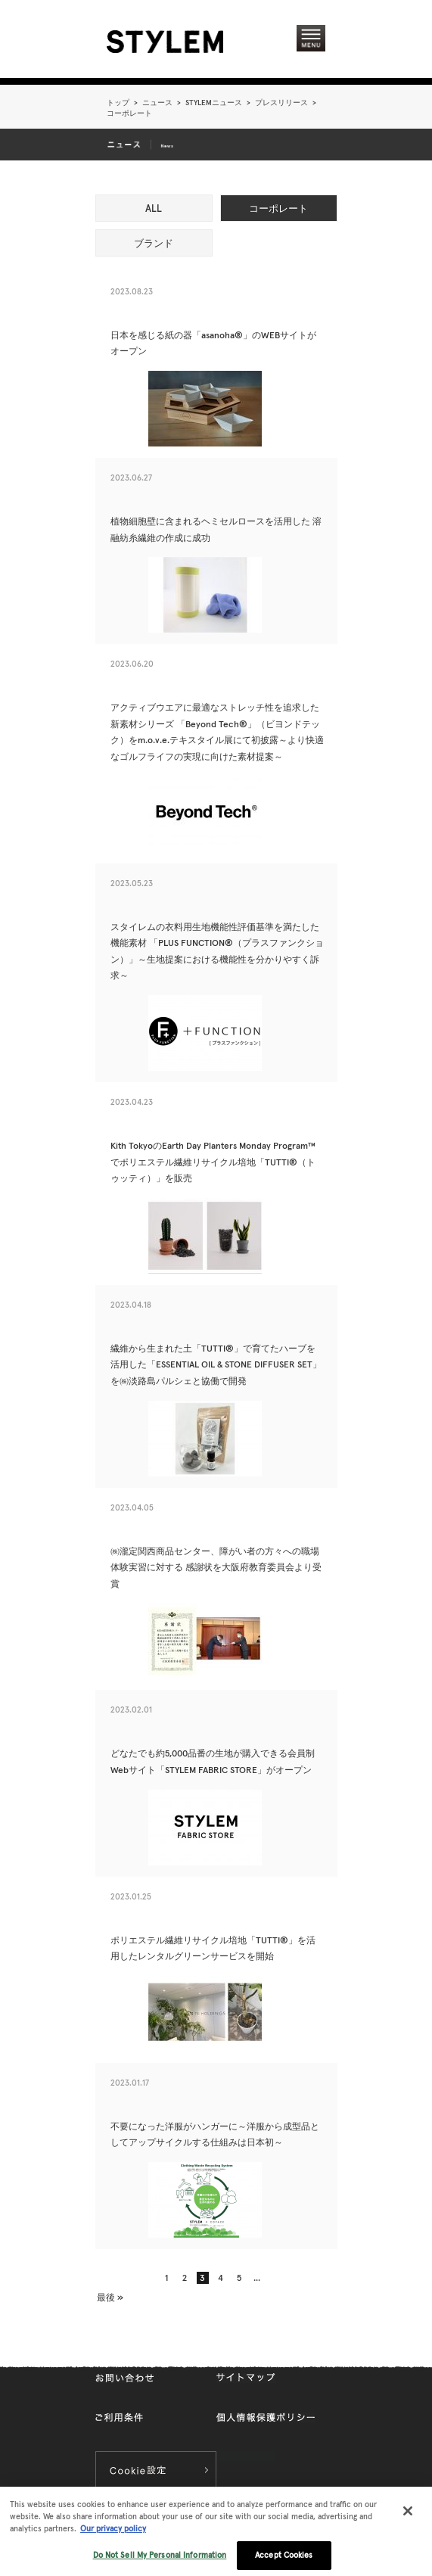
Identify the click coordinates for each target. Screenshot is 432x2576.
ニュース (157, 102)
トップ (118, 102)
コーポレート (278, 208)
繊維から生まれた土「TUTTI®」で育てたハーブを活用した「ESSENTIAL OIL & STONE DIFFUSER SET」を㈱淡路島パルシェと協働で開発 (216, 1364)
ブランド (153, 243)
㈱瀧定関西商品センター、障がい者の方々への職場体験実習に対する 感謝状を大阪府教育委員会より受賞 (216, 1567)
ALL (153, 208)
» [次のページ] (301, 2278)
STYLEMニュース (213, 102)
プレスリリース (281, 102)
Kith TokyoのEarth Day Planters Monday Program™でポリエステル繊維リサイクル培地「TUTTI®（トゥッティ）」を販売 (212, 1162)
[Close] (407, 2520)
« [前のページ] (118, 2278)
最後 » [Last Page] (110, 2297)
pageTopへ (291, 2344)
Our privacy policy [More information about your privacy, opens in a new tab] (113, 2537)
